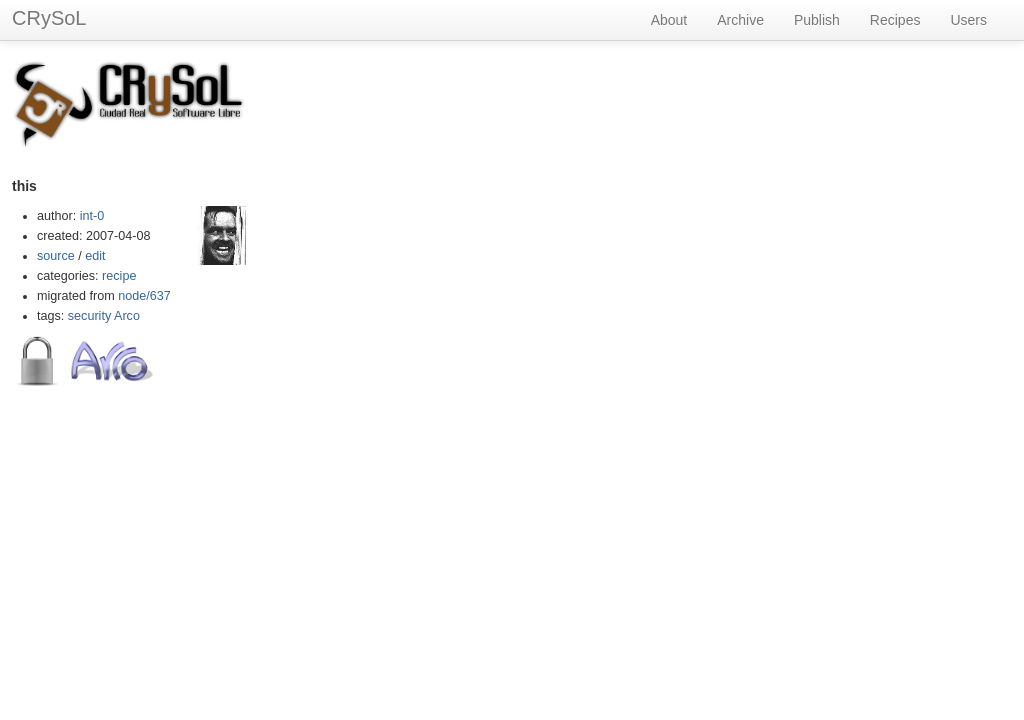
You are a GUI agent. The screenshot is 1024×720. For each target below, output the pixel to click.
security (89, 316)
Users (968, 20)
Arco (127, 316)
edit (95, 256)
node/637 (144, 296)
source (56, 256)
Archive (740, 20)
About (669, 20)
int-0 (92, 216)
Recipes (895, 20)
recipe (119, 276)
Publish (817, 20)
